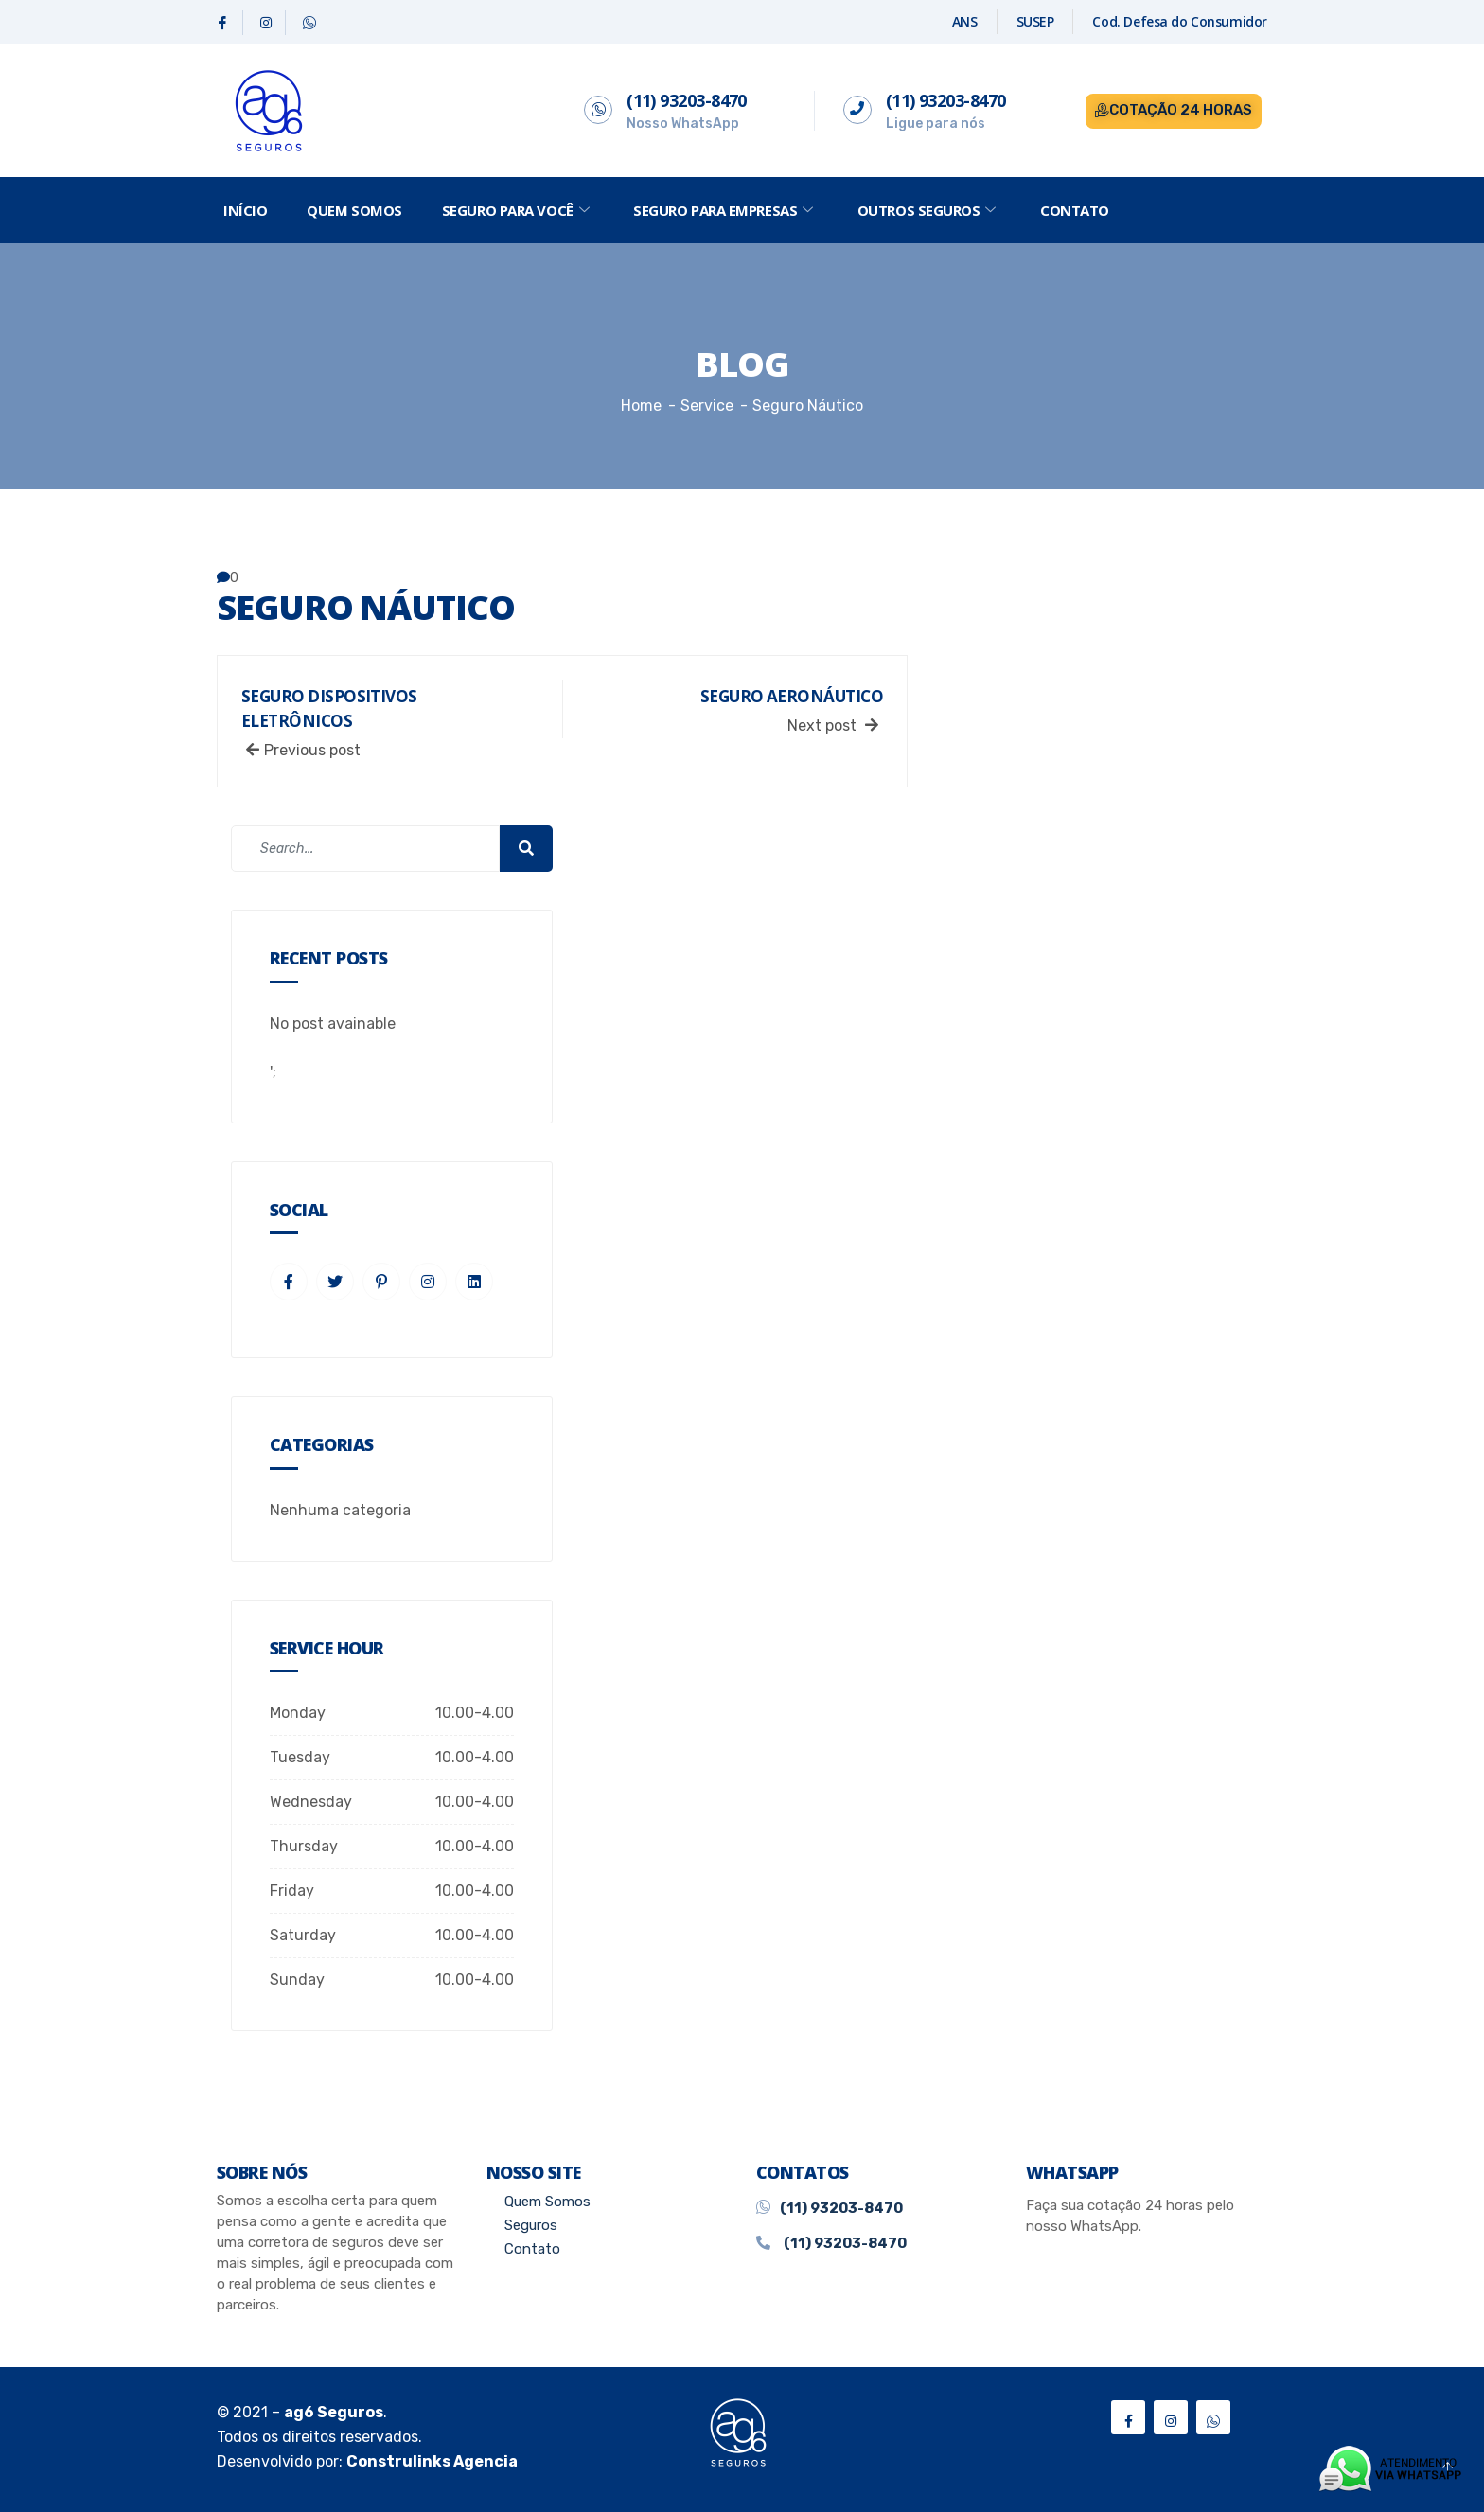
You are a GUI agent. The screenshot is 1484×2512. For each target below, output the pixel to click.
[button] (1174, 111)
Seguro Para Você (517, 210)
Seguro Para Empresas (725, 210)
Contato (1074, 210)
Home (641, 406)
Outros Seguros (928, 210)
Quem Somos (354, 210)
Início (245, 210)
